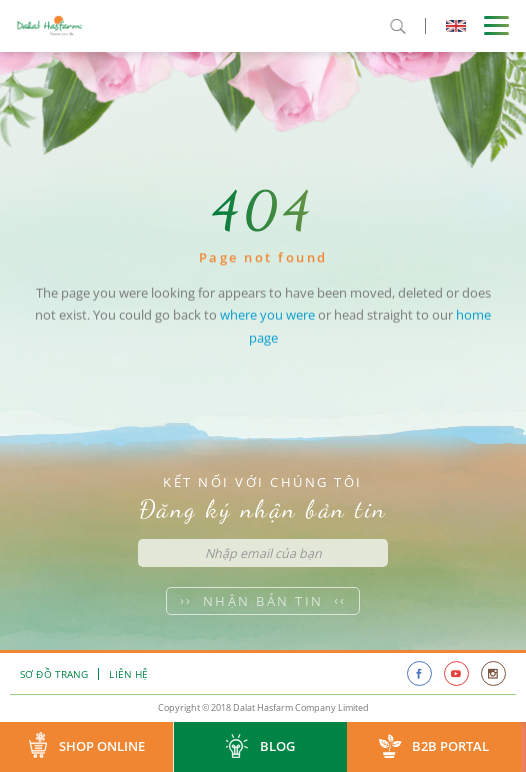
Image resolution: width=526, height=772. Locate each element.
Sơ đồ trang (54, 674)
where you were (267, 324)
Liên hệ (128, 674)
